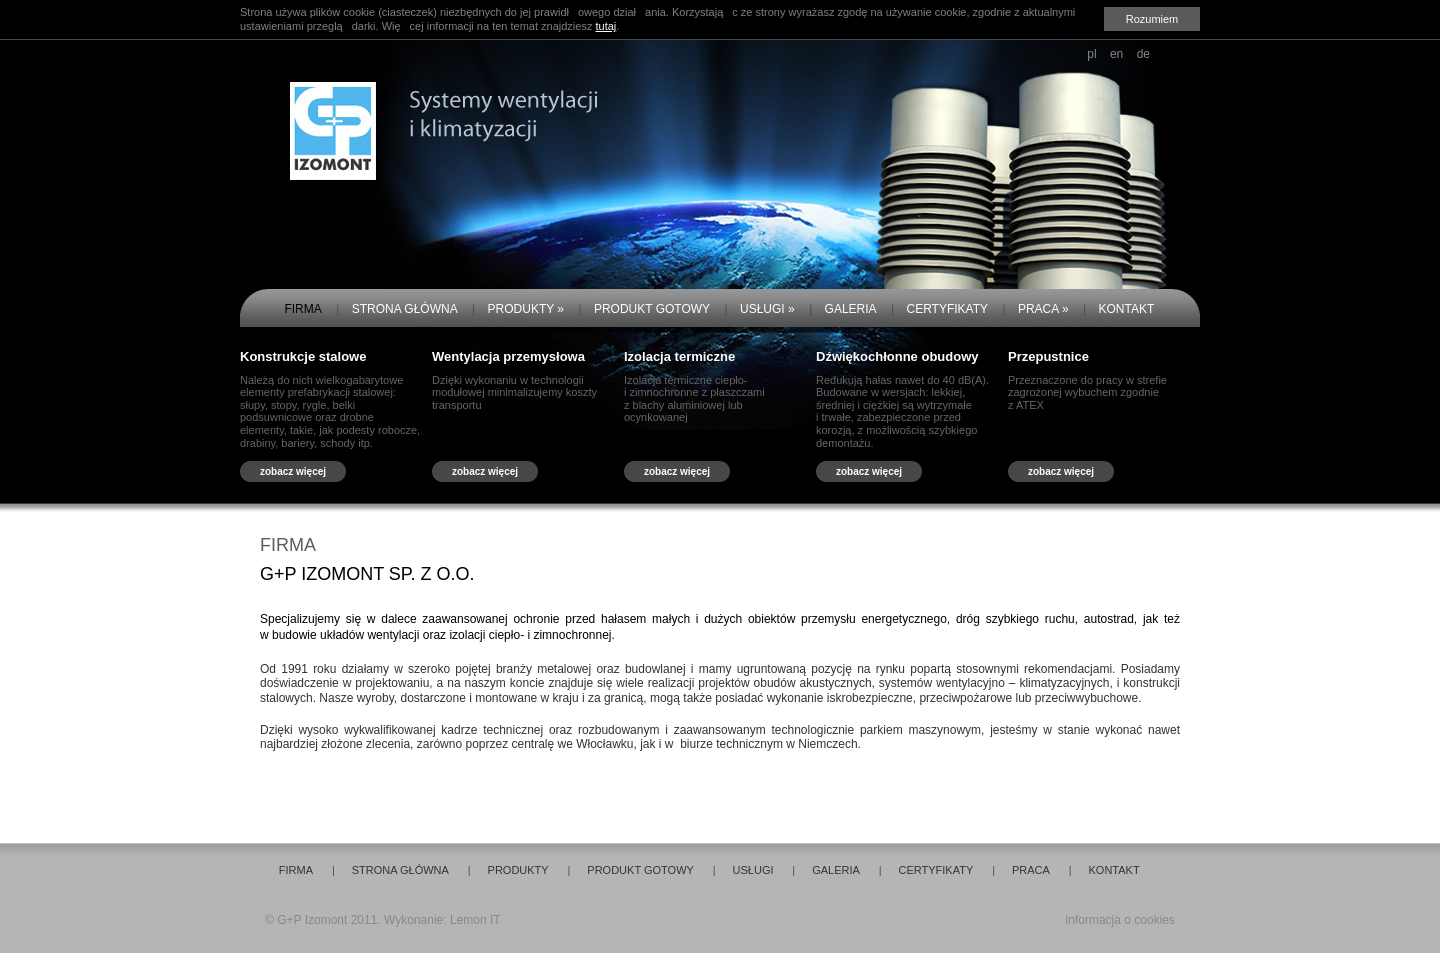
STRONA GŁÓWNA (405, 309)
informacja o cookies (1120, 920)
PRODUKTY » (526, 309)
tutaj (605, 26)
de (1143, 54)
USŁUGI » (767, 309)
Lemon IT (475, 920)
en (1116, 54)
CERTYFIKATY (947, 309)
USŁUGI (753, 870)
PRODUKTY (518, 870)
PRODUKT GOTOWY (652, 309)
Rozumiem (1152, 19)
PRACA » (1043, 309)
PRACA (1031, 870)
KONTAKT (1127, 309)
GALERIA (851, 309)
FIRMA (302, 309)
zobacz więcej (293, 471)
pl (1091, 54)
